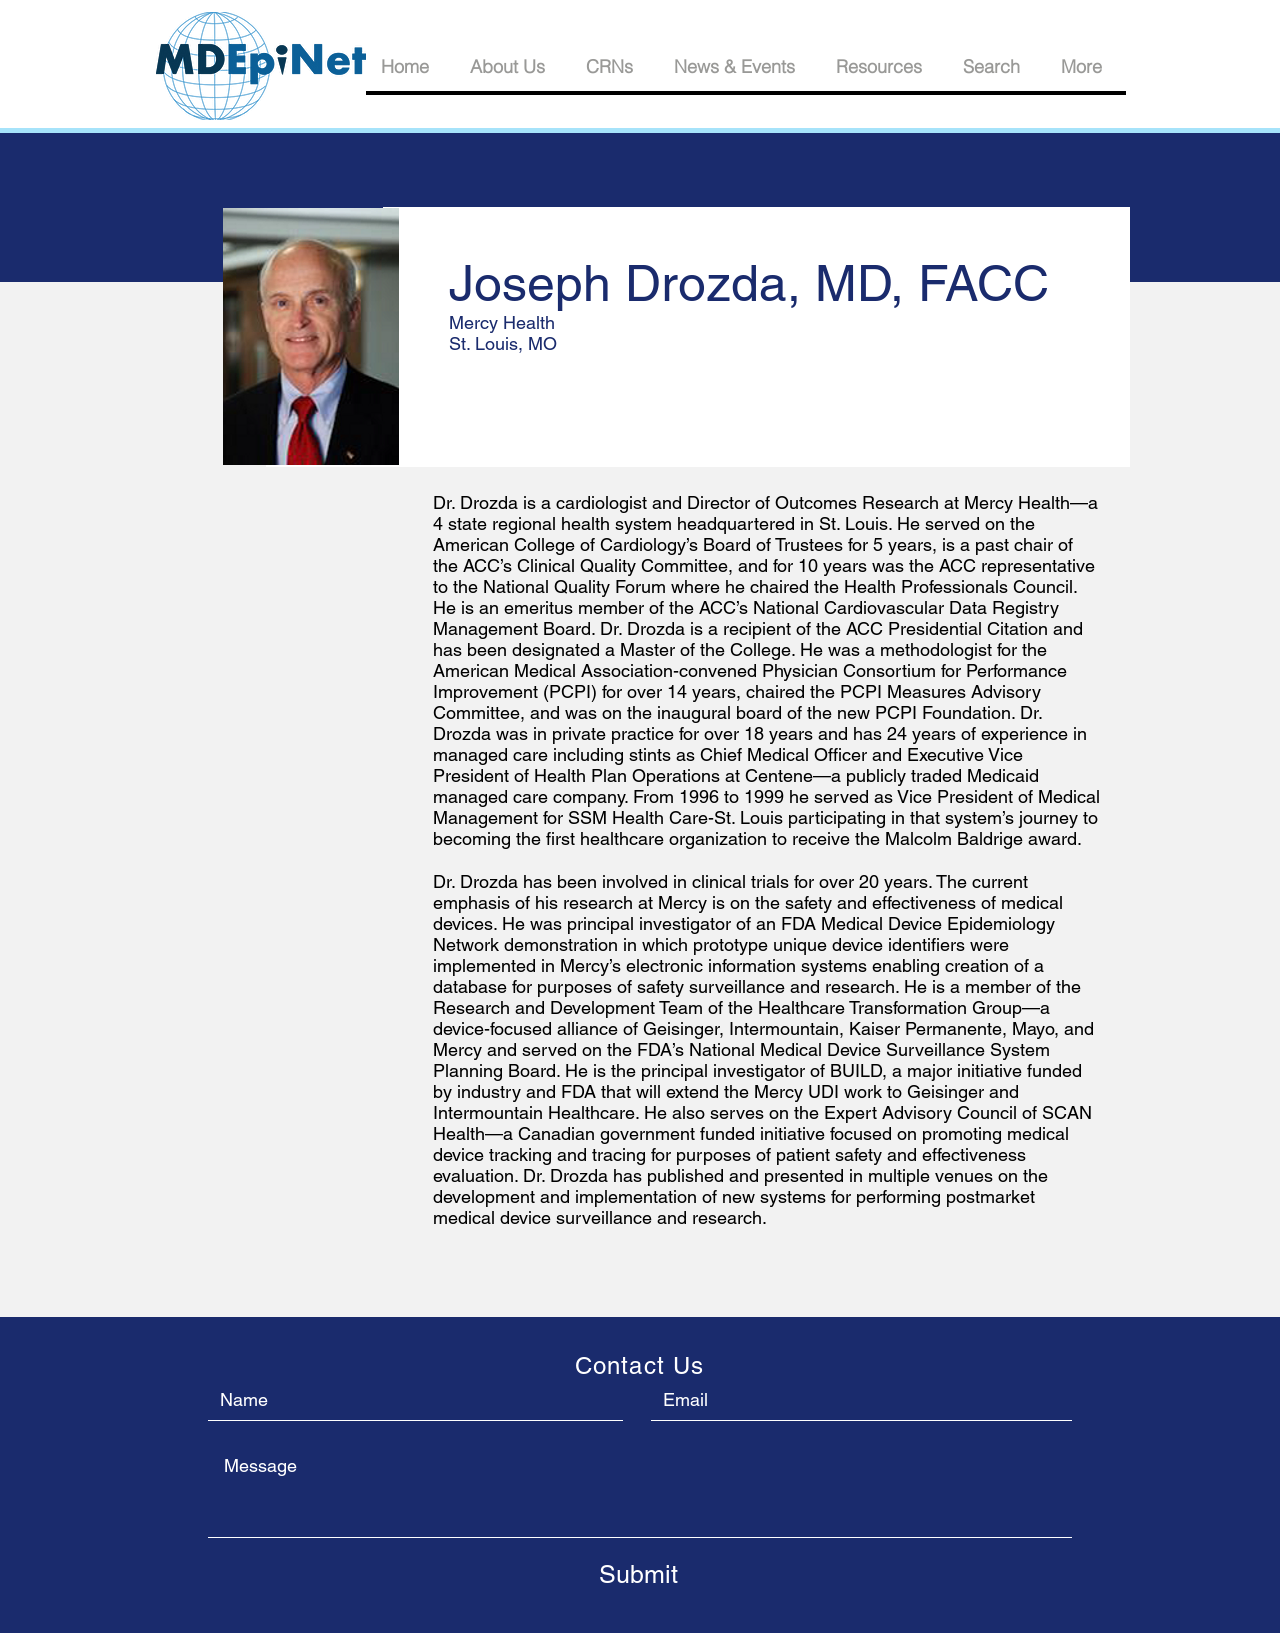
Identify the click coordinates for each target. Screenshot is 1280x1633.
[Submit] (638, 1574)
